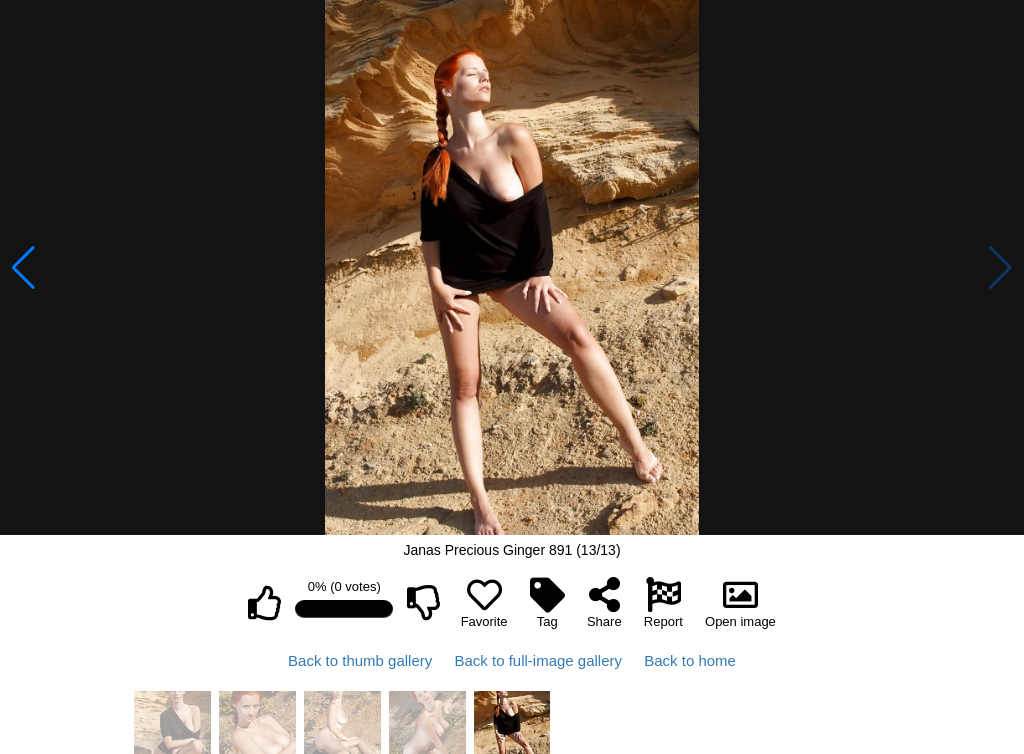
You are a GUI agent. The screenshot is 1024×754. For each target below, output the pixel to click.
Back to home (690, 660)
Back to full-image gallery (538, 660)
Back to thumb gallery (360, 660)
